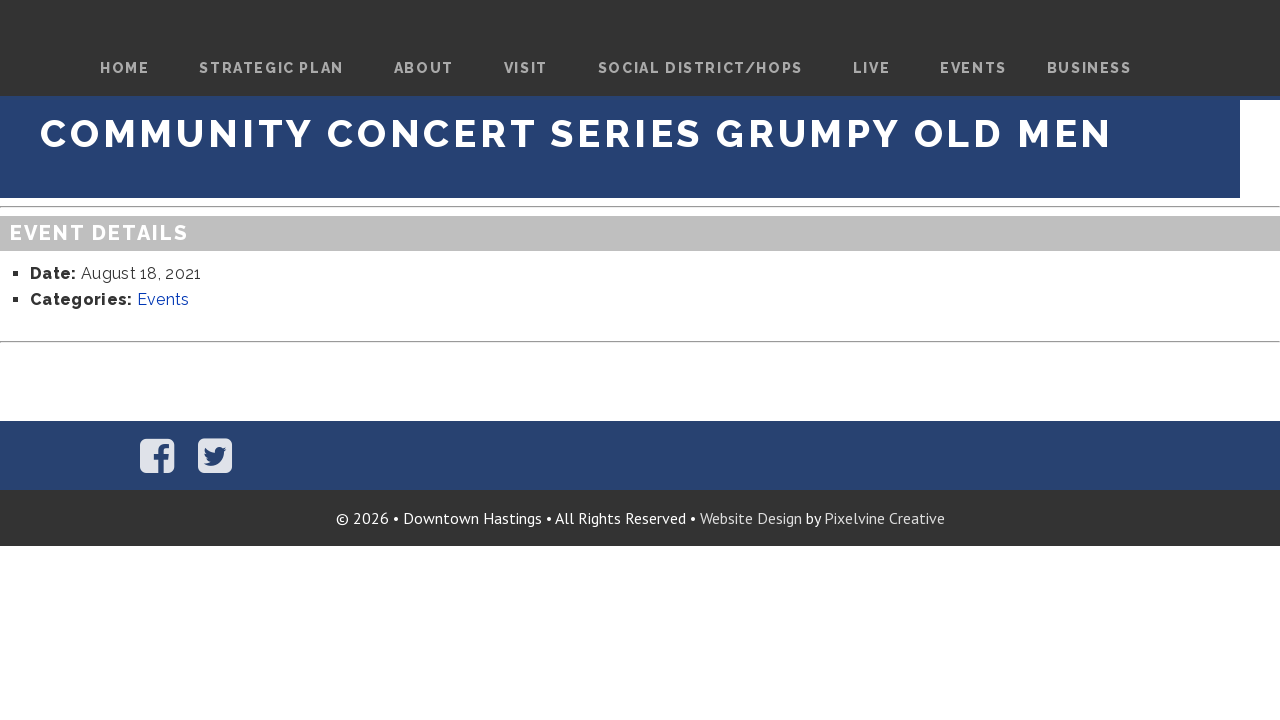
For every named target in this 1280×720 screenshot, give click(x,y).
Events (163, 299)
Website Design (751, 518)
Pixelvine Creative (884, 518)
